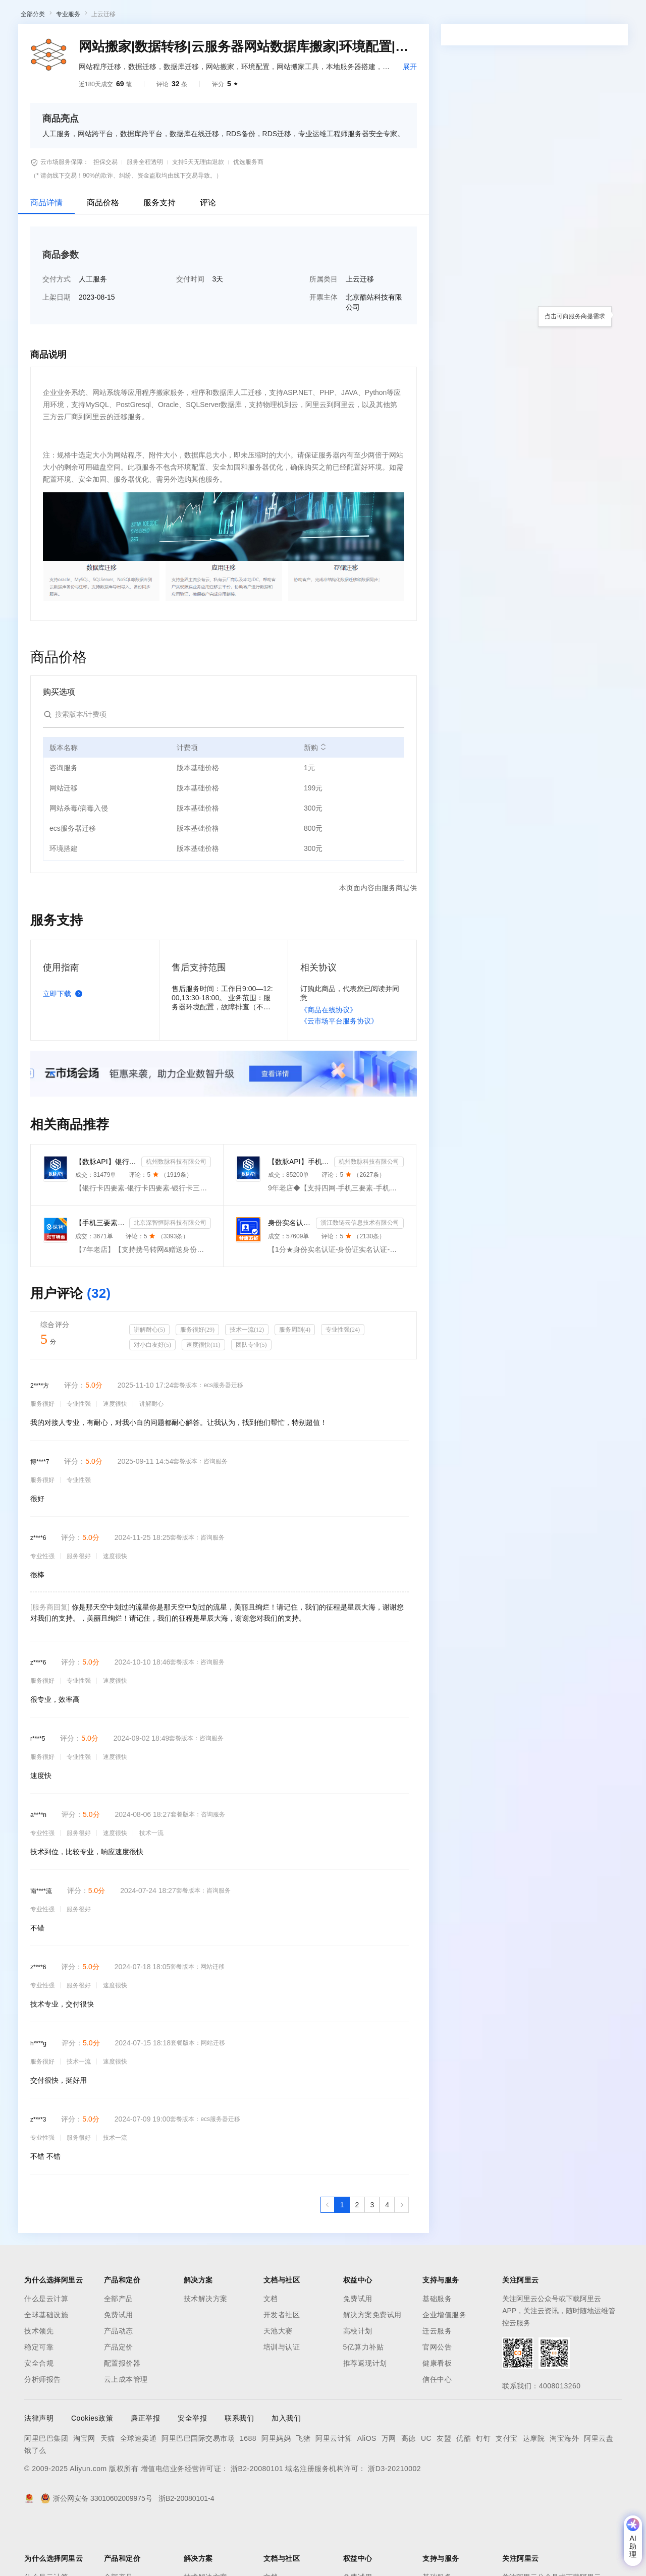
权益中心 (246, 16)
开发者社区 (281, 2367)
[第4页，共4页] (387, 2257)
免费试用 (118, 2367)
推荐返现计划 (365, 2416)
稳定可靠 (38, 2399)
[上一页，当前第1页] (327, 2257)
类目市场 (155, 42)
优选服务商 (248, 214)
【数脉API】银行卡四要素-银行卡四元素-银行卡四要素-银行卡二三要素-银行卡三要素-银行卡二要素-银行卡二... (106, 1214)
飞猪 (303, 2491)
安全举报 (192, 2471)
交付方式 (56, 331)
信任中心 (437, 2432)
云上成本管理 (126, 2432)
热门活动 (236, 42)
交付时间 (190, 331)
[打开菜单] (16, 16)
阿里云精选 (195, 42)
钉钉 (483, 2491)
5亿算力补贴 (363, 2399)
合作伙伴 (340, 16)
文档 (270, 2351)
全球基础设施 (46, 2367)
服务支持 (159, 255)
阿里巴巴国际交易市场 (198, 2491)
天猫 (107, 2491)
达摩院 (534, 2491)
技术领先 (38, 2383)
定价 (278, 16)
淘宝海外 (564, 2491)
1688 (248, 2491)
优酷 (463, 2491)
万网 (389, 2491)
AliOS (366, 2491)
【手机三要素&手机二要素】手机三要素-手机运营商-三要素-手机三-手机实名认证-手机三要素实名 (100, 1275)
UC (426, 2491)
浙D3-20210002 (394, 2521)
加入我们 (286, 2471)
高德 (408, 2491)
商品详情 (46, 255)
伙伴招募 (273, 42)
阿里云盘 (598, 2491)
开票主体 (323, 350)
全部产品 (118, 2351)
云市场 (305, 16)
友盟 (444, 2491)
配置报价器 (122, 2416)
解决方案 (162, 16)
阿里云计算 (333, 2491)
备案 (539, 16)
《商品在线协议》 (328, 1062)
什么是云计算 (46, 2351)
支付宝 (507, 2491)
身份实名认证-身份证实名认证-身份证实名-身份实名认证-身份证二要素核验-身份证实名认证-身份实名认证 (290, 1275)
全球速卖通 (138, 2491)
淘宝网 (84, 2491)
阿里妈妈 (276, 2491)
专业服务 (68, 66)
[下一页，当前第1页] (402, 2257)
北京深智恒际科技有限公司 (170, 1275)
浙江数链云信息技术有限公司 (359, 1275)
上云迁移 (103, 66)
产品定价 (118, 2399)
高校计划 (357, 2383)
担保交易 (105, 214)
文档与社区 (204, 16)
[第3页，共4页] (372, 2257)
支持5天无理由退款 (198, 214)
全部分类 (33, 66)
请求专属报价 (584, 291)
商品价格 (103, 255)
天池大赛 (278, 2383)
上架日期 (56, 350)
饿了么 (35, 2503)
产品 (131, 16)
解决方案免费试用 (372, 2367)
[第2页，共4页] (357, 2257)
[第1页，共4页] (342, 2257)
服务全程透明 (145, 214)
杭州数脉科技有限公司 (176, 1214)
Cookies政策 (92, 2471)
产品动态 (118, 2383)
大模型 (103, 16)
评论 (208, 255)
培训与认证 (281, 2399)
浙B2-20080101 (257, 2521)
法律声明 (38, 2471)
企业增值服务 (444, 2367)
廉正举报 (145, 2471)
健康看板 (437, 2416)
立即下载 (64, 1046)
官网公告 (437, 2399)
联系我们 (239, 2471)
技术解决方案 (206, 2351)
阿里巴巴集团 (46, 2491)
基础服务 (437, 2351)
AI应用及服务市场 (106, 42)
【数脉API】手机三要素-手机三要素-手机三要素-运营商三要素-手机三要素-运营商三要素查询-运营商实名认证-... (299, 1214)
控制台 (563, 16)
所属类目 (323, 331)
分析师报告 (42, 2432)
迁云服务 (437, 2383)
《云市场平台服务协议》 (339, 1073)
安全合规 (38, 2416)
